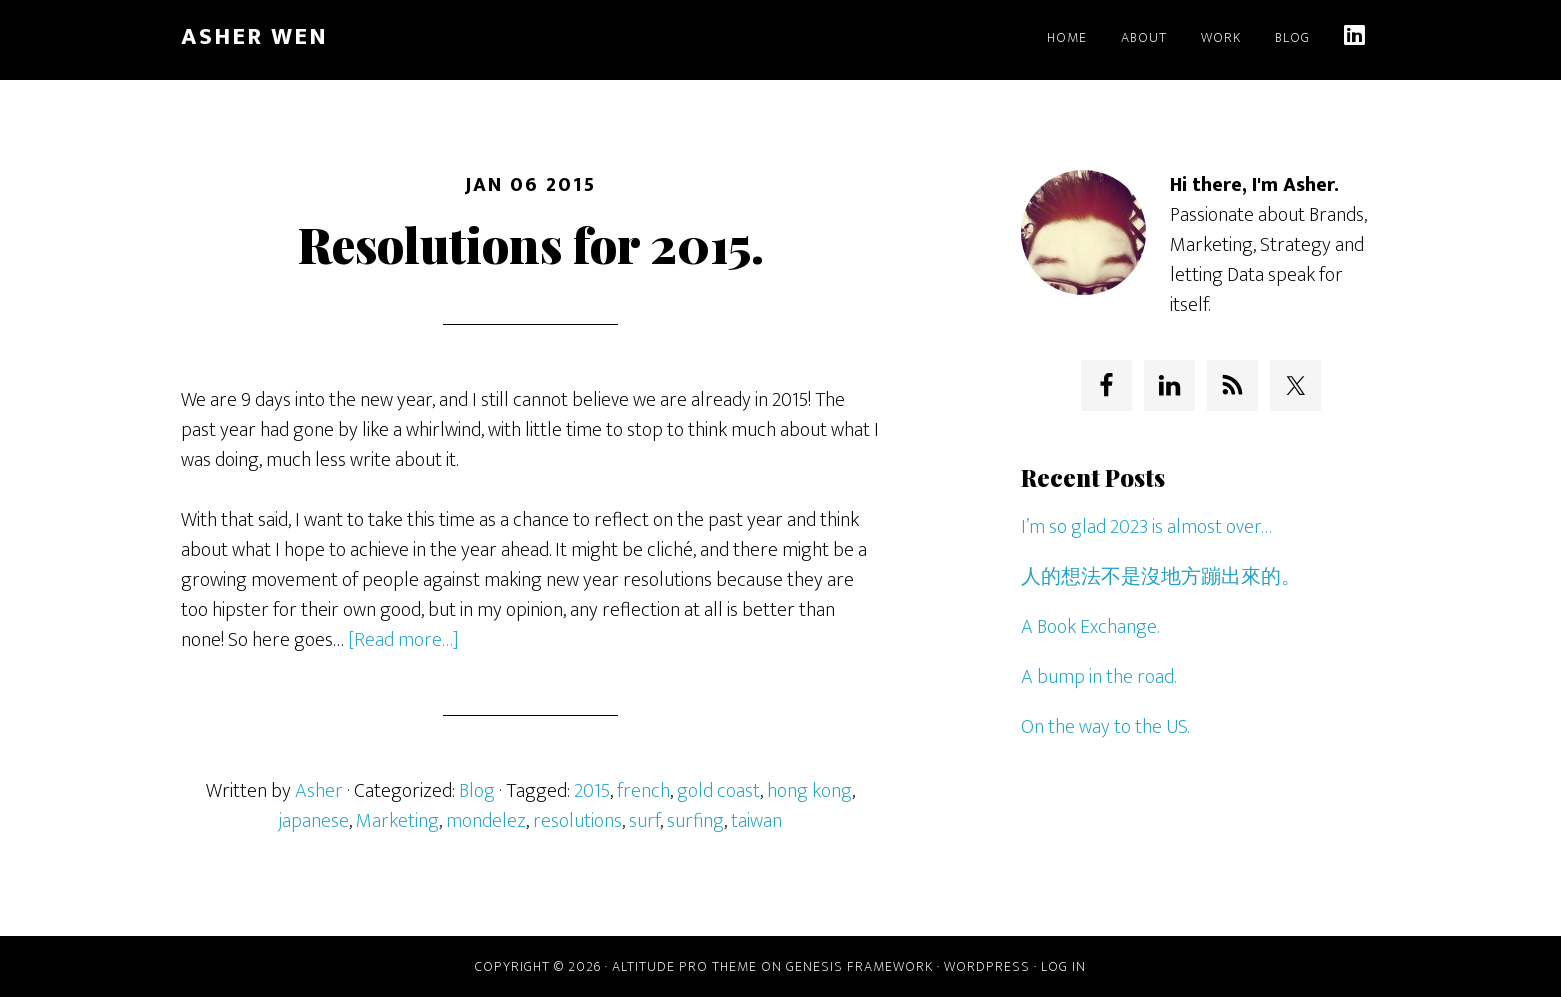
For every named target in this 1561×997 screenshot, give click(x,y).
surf (644, 821)
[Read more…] (403, 640)
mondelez (486, 821)
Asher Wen (254, 37)
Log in (1063, 966)
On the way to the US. (1105, 727)
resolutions (577, 821)
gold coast (718, 791)
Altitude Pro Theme (684, 966)
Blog (477, 791)
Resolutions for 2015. (531, 244)
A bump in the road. (1098, 677)
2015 (592, 791)
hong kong (809, 791)
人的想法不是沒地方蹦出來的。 (1161, 577)
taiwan (756, 821)
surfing (695, 821)
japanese (314, 821)
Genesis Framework (859, 966)
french (643, 791)
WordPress (987, 966)
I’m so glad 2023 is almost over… (1146, 527)
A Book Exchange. (1090, 627)
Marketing (397, 821)
